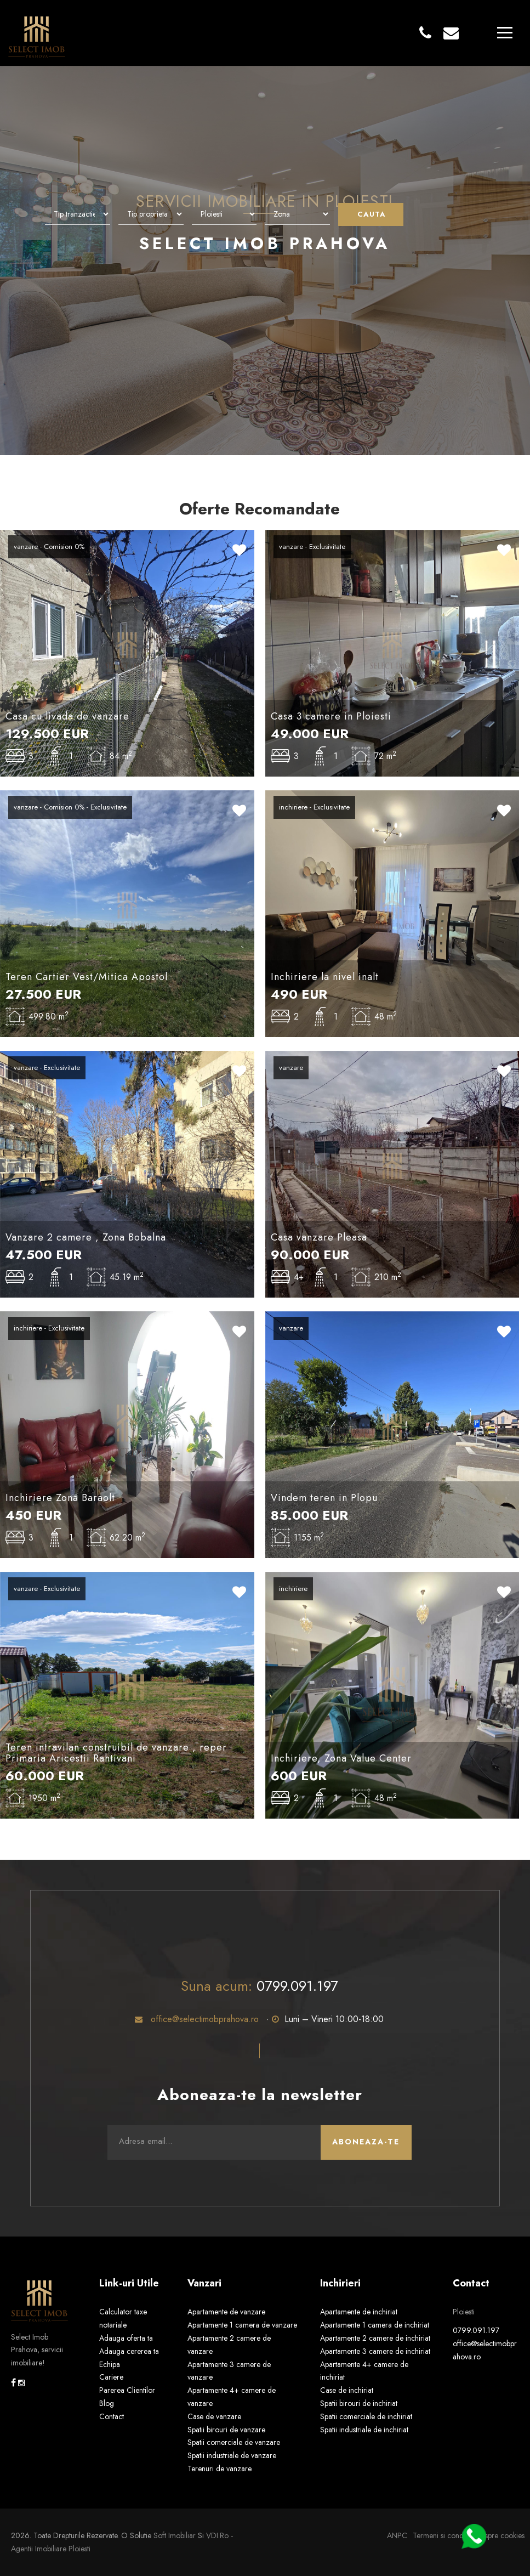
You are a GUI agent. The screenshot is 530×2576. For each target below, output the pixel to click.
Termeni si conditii (441, 2535)
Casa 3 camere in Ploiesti (331, 716)
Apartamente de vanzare (226, 2311)
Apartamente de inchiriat (358, 2311)
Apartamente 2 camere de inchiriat (375, 2337)
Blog (106, 2403)
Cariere (111, 2376)
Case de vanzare (214, 2416)
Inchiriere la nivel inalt (325, 977)
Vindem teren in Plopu (324, 1498)
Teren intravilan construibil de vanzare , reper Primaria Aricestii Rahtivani (116, 1752)
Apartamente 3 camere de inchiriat (375, 2351)
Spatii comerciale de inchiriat (366, 2416)
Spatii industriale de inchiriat (364, 2429)
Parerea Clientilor (127, 2390)
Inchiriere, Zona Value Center (341, 1758)
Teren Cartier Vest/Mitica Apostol (86, 977)
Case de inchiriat (346, 2390)
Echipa (109, 2364)
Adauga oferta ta (126, 2337)
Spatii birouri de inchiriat (358, 2403)
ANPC (397, 2535)
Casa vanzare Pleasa (319, 1237)
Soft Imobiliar (174, 2535)
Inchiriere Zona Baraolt (60, 1498)
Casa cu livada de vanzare (67, 716)
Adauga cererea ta (129, 2351)
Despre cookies (500, 2535)
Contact (111, 2416)
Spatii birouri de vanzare (226, 2429)
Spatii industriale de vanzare (231, 2455)
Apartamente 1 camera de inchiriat (374, 2324)
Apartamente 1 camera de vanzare (242, 2324)
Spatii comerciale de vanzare (233, 2442)
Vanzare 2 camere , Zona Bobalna (85, 1237)
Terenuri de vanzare (219, 2468)
